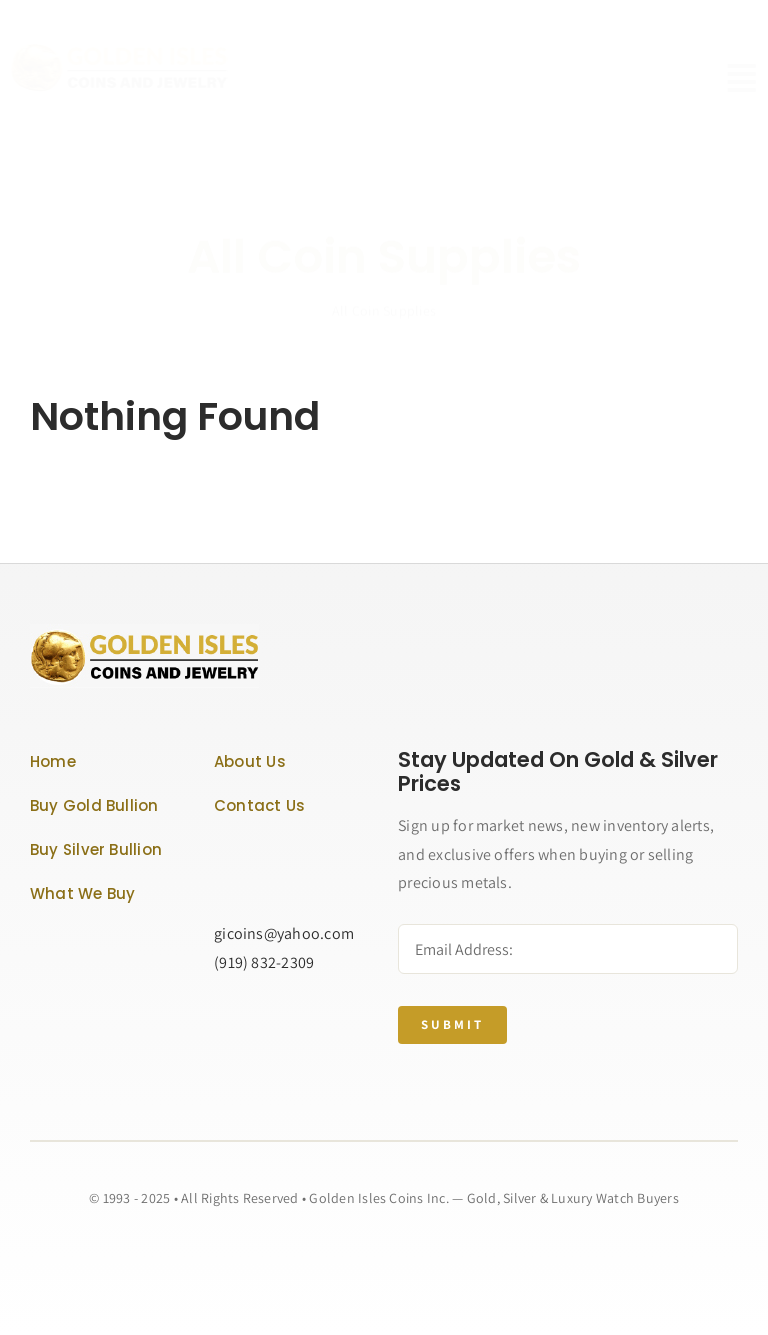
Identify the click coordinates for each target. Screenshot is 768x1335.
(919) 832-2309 (264, 962)
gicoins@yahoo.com (284, 933)
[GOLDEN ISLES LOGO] (134, 49)
